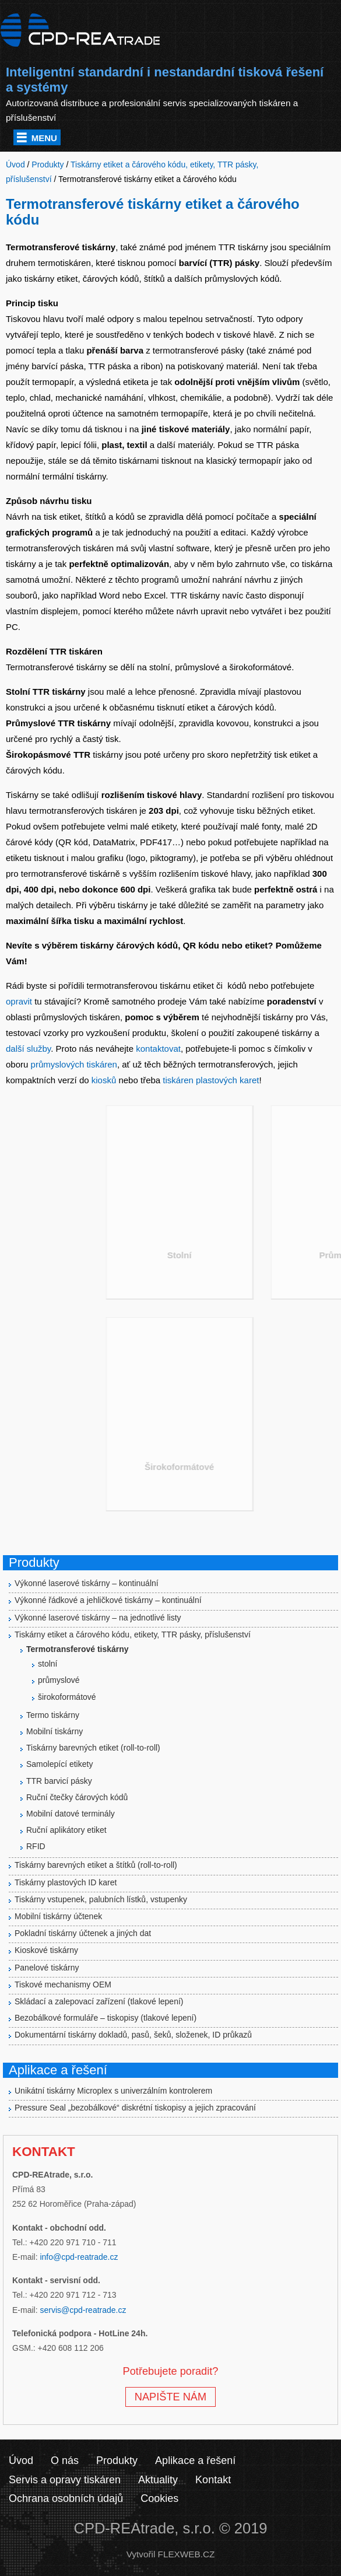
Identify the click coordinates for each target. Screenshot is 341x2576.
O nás (65, 2460)
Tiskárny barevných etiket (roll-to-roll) (93, 1747)
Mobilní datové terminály (70, 1813)
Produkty (117, 2460)
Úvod (21, 2460)
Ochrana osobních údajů (66, 2498)
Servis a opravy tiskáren (65, 2480)
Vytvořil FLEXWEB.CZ (170, 2554)
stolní (47, 1663)
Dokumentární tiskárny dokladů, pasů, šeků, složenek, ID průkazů (133, 2034)
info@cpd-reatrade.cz (79, 2257)
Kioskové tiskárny (46, 1950)
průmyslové (59, 1680)
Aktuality (158, 2480)
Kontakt (213, 2480)
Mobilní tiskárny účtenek (58, 1916)
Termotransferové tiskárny (77, 1649)
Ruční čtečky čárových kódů (77, 1797)
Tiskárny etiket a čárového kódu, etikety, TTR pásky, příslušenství (133, 1634)
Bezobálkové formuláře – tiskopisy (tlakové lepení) (105, 2017)
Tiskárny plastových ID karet (66, 1882)
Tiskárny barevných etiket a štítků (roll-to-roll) (96, 1865)
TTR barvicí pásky (59, 1781)
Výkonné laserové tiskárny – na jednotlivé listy (98, 1617)
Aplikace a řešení (195, 2460)
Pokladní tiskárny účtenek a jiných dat (83, 1933)
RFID (35, 1846)
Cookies (159, 2498)
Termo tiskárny (52, 1715)
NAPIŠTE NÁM (170, 2397)
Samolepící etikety (59, 1764)
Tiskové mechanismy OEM (63, 1984)
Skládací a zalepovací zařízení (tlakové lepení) (99, 2001)
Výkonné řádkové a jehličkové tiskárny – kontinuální (108, 1600)
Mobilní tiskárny (54, 1731)
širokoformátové (67, 1697)
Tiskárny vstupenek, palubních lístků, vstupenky (101, 1899)
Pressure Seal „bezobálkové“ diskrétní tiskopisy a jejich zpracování (135, 2107)
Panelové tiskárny (47, 1967)
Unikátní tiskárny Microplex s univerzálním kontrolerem (113, 2090)
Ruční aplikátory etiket (66, 1830)
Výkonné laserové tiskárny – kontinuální (87, 1583)
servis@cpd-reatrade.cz (83, 2310)
